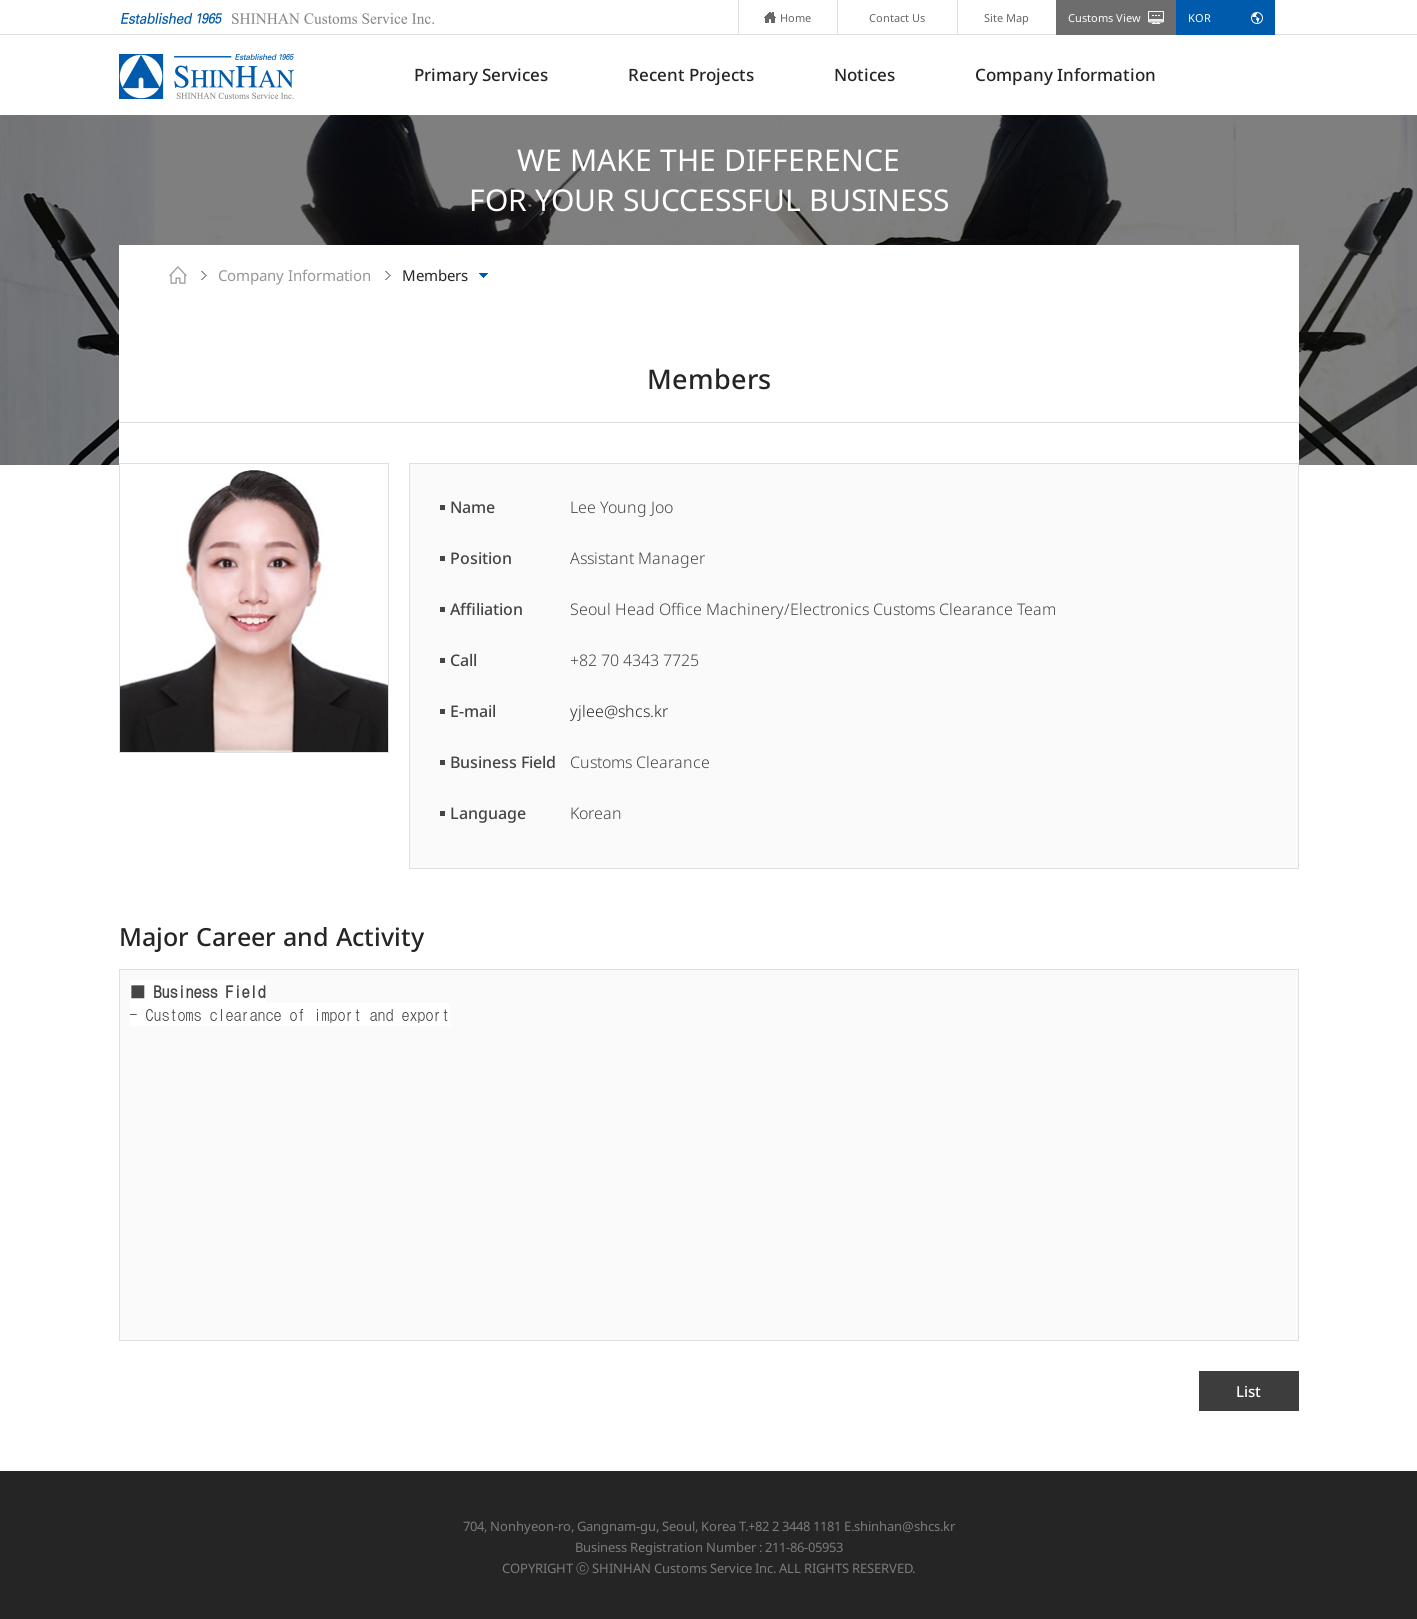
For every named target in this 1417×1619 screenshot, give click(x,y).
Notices (864, 74)
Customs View (1104, 17)
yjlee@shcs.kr (619, 711)
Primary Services (481, 74)
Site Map (1006, 17)
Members (435, 275)
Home (787, 17)
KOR (1199, 17)
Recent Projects (691, 74)
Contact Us (897, 17)
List (1248, 1391)
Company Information (1065, 74)
